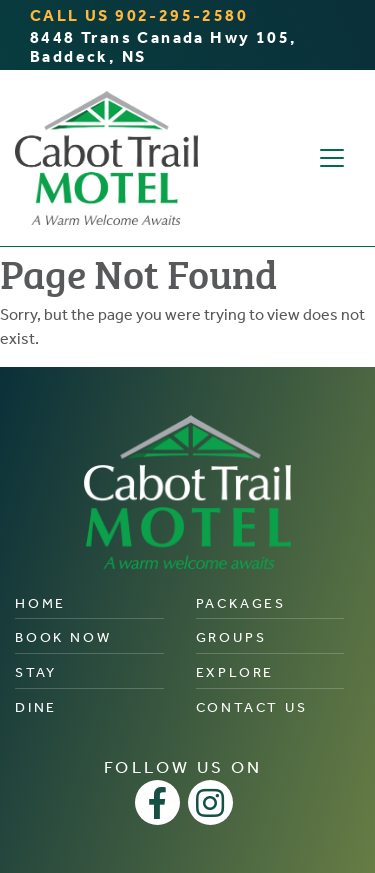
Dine (36, 707)
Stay (36, 672)
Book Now (63, 637)
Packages (241, 603)
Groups (231, 637)
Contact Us (252, 707)
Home (40, 603)
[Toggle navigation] (332, 158)
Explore (235, 672)
